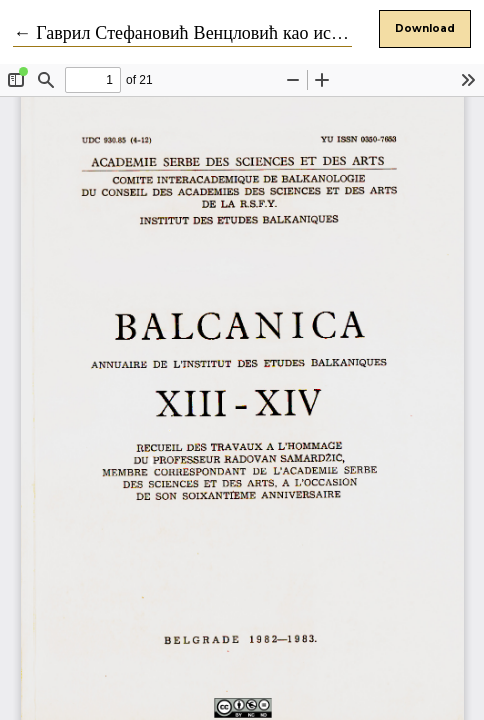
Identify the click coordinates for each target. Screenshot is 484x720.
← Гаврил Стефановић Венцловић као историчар (202, 33)
